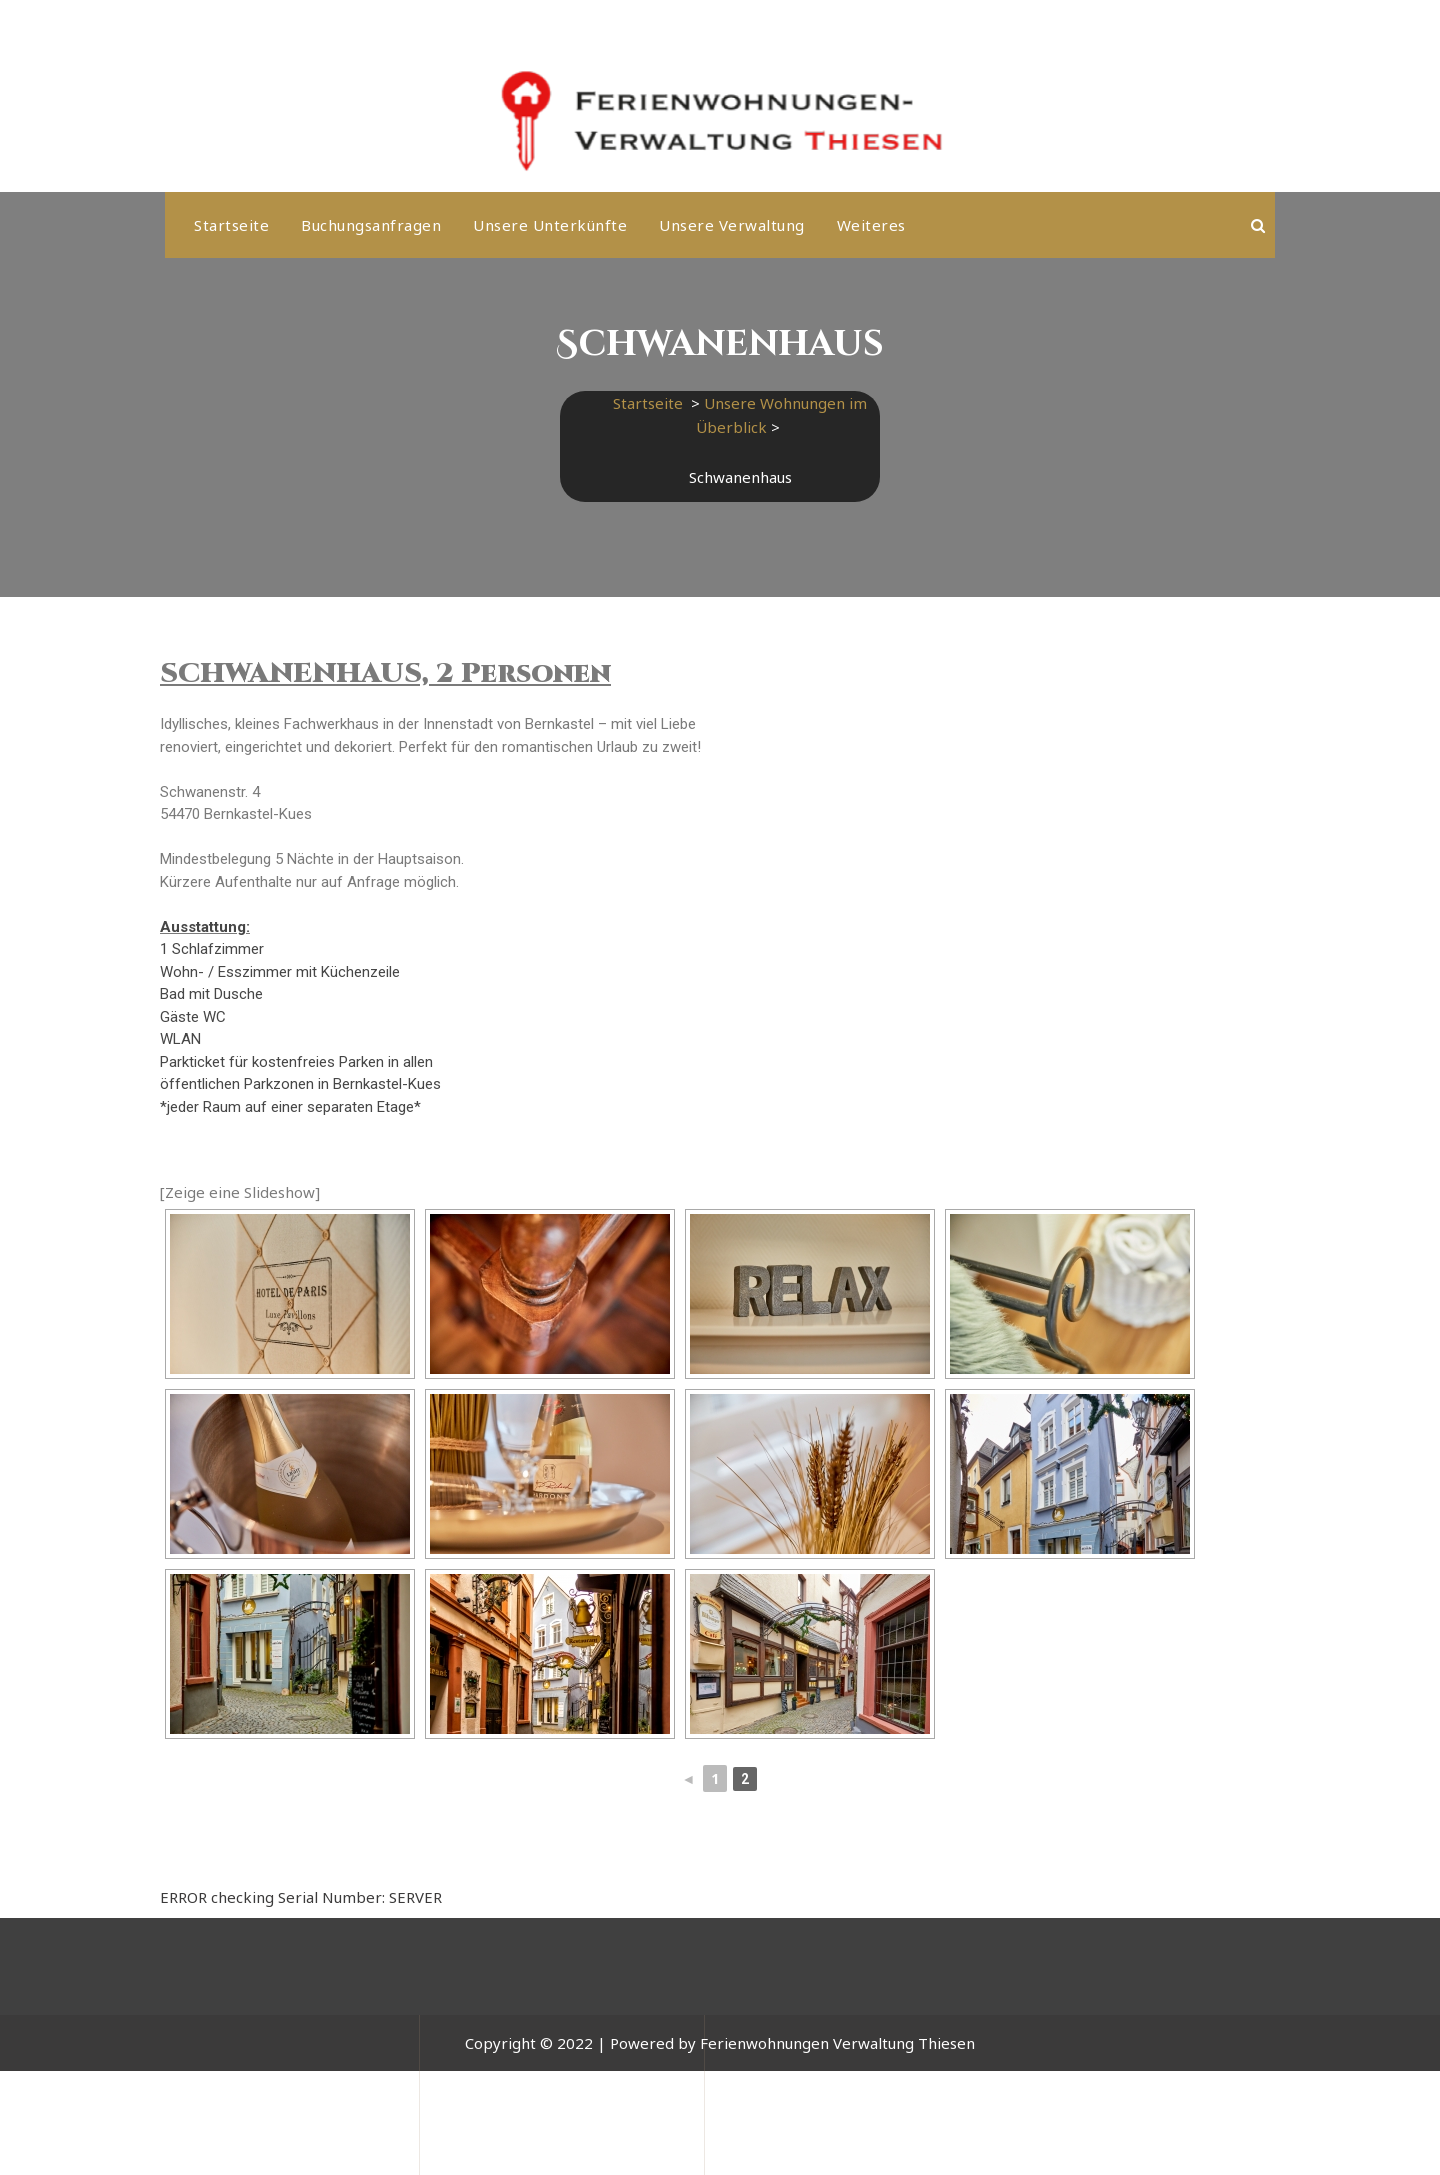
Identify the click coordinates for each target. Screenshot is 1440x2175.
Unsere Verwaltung (732, 225)
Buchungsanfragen (371, 225)
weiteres (871, 225)
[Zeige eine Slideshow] (240, 1192)
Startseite (231, 225)
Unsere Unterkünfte (550, 225)
